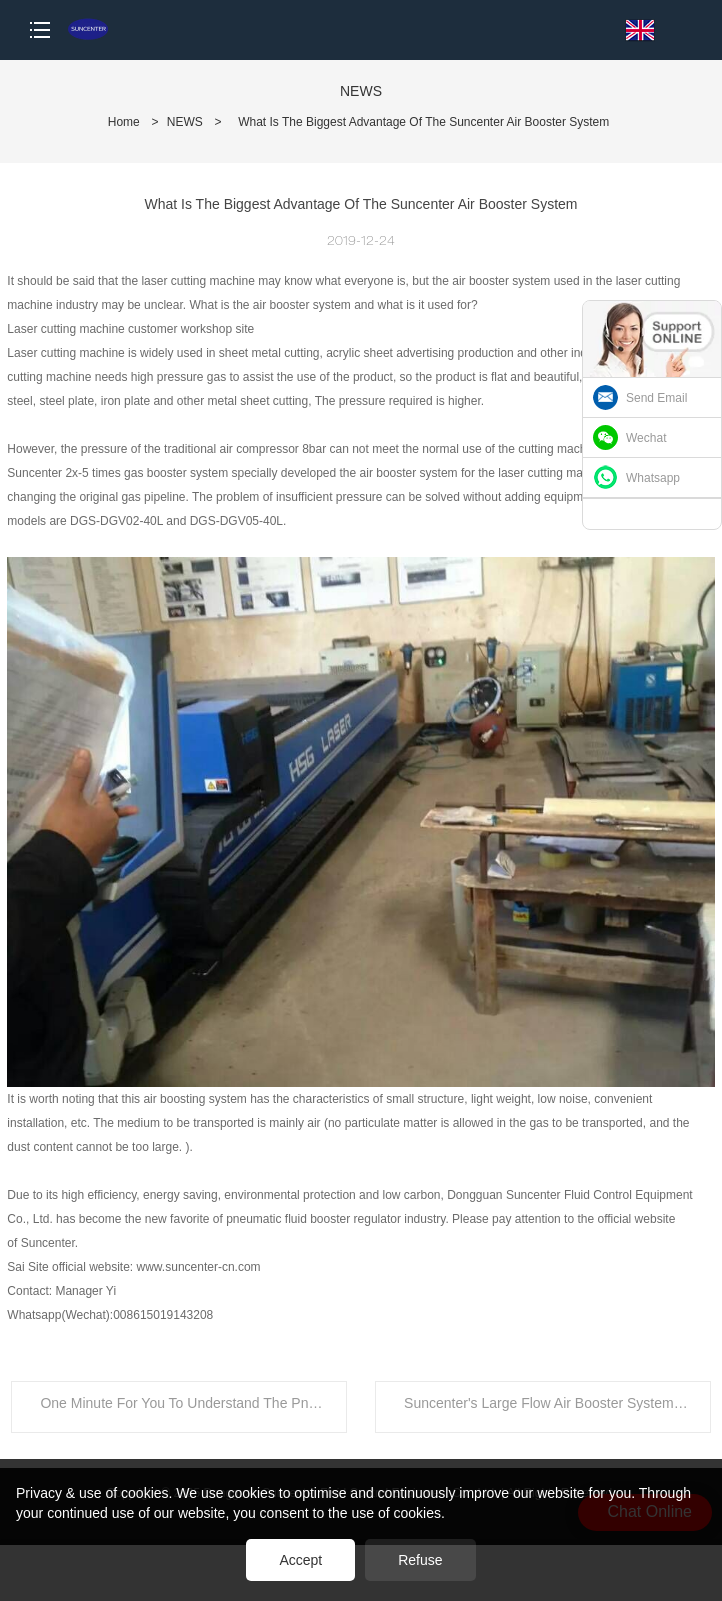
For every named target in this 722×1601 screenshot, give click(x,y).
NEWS (185, 122)
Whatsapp (653, 478)
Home (124, 122)
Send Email (656, 398)
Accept (300, 1560)
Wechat (646, 438)
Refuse (420, 1560)
